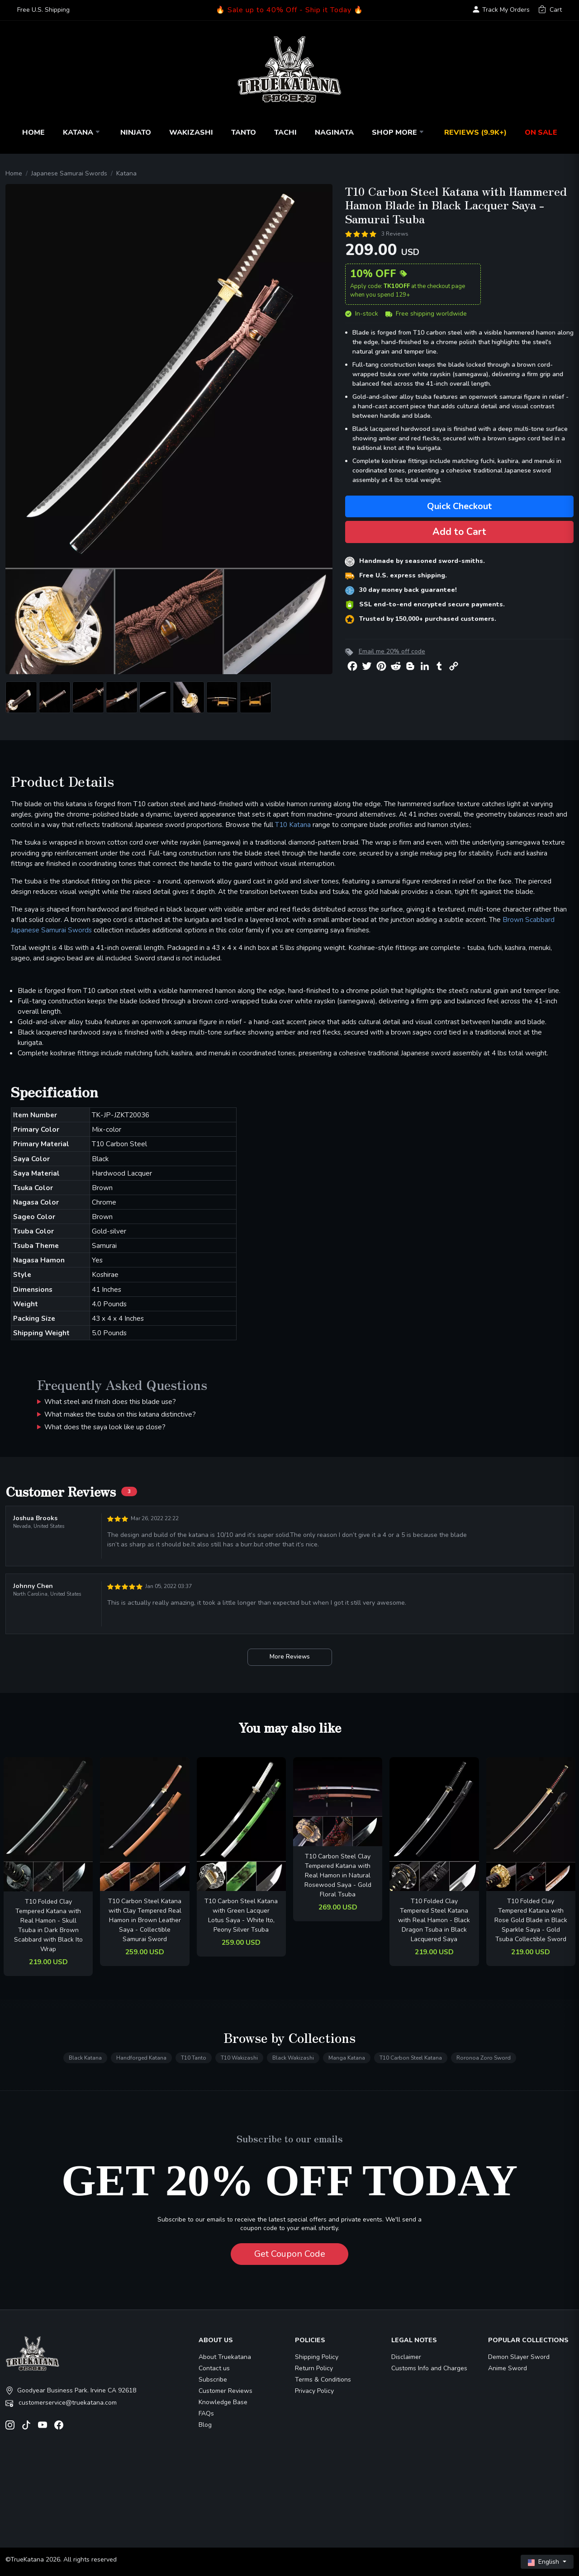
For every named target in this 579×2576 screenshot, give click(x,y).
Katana (82, 132)
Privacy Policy (314, 2391)
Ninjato (135, 132)
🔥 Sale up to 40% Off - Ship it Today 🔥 (289, 10)
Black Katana (85, 2057)
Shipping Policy (316, 2357)
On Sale (541, 132)
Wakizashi (191, 132)
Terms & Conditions (323, 2379)
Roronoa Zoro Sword (483, 2057)
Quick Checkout (459, 506)
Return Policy (314, 2368)
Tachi (285, 132)
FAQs (206, 2413)
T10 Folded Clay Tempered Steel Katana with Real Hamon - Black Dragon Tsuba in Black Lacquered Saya (434, 1920)
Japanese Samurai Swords (69, 173)
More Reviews (290, 1657)
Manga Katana (346, 2057)
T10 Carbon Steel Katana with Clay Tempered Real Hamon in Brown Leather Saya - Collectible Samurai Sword (144, 1920)
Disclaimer (406, 2357)
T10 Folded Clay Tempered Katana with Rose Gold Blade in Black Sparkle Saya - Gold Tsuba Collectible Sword (530, 1920)
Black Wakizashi (293, 2057)
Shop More (399, 132)
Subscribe (213, 2379)
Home (33, 132)
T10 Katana (293, 824)
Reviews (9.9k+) (475, 132)
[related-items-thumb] (48, 1824)
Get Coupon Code (289, 2254)
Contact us (214, 2368)
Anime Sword (507, 2368)
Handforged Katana (141, 2057)
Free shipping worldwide (426, 313)
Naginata (334, 132)
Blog (205, 2424)
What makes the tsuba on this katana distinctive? (120, 1414)
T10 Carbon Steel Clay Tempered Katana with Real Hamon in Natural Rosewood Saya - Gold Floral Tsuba (337, 1875)
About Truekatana (225, 2357)
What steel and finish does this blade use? (110, 1401)
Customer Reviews (225, 2391)
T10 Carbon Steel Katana (411, 2057)
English (544, 2561)
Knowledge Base (223, 2402)
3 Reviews (394, 233)
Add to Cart (459, 531)
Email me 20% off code (392, 651)
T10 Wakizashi (239, 2057)
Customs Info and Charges (429, 2368)
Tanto (243, 132)
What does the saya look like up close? (105, 1427)
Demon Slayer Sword (519, 2357)
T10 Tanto (193, 2057)
